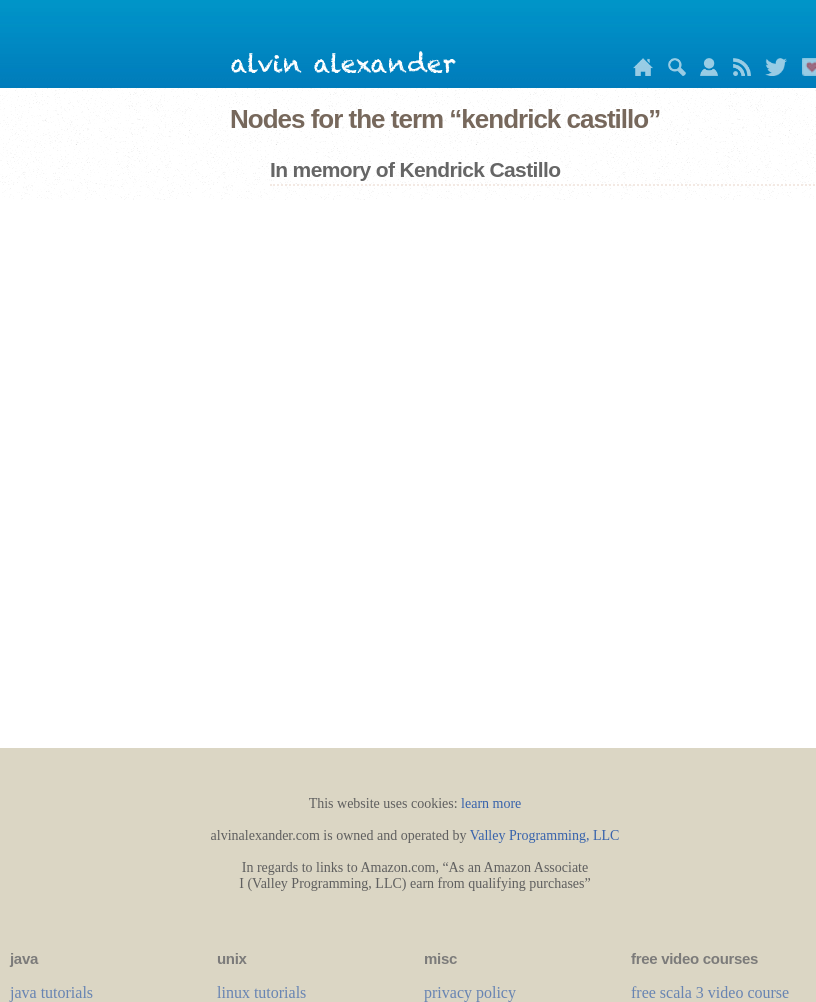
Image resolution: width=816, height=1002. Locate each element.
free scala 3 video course (710, 992)
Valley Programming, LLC (545, 835)
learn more (491, 803)
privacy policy (470, 992)
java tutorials (51, 992)
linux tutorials (261, 992)
